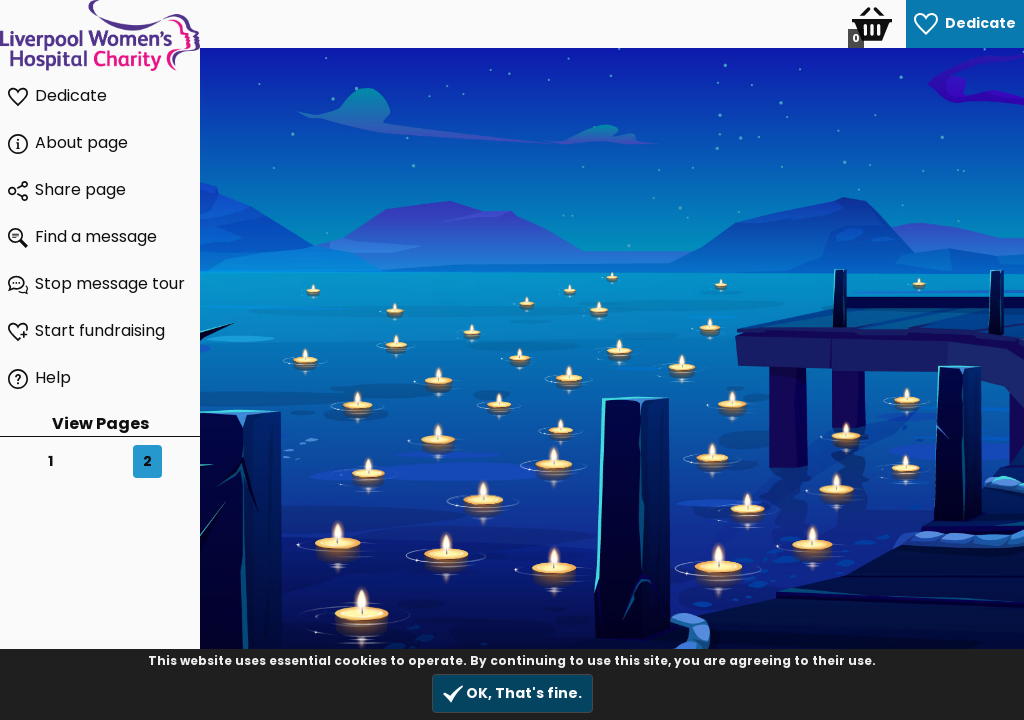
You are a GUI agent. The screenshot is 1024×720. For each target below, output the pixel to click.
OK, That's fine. (512, 693)
